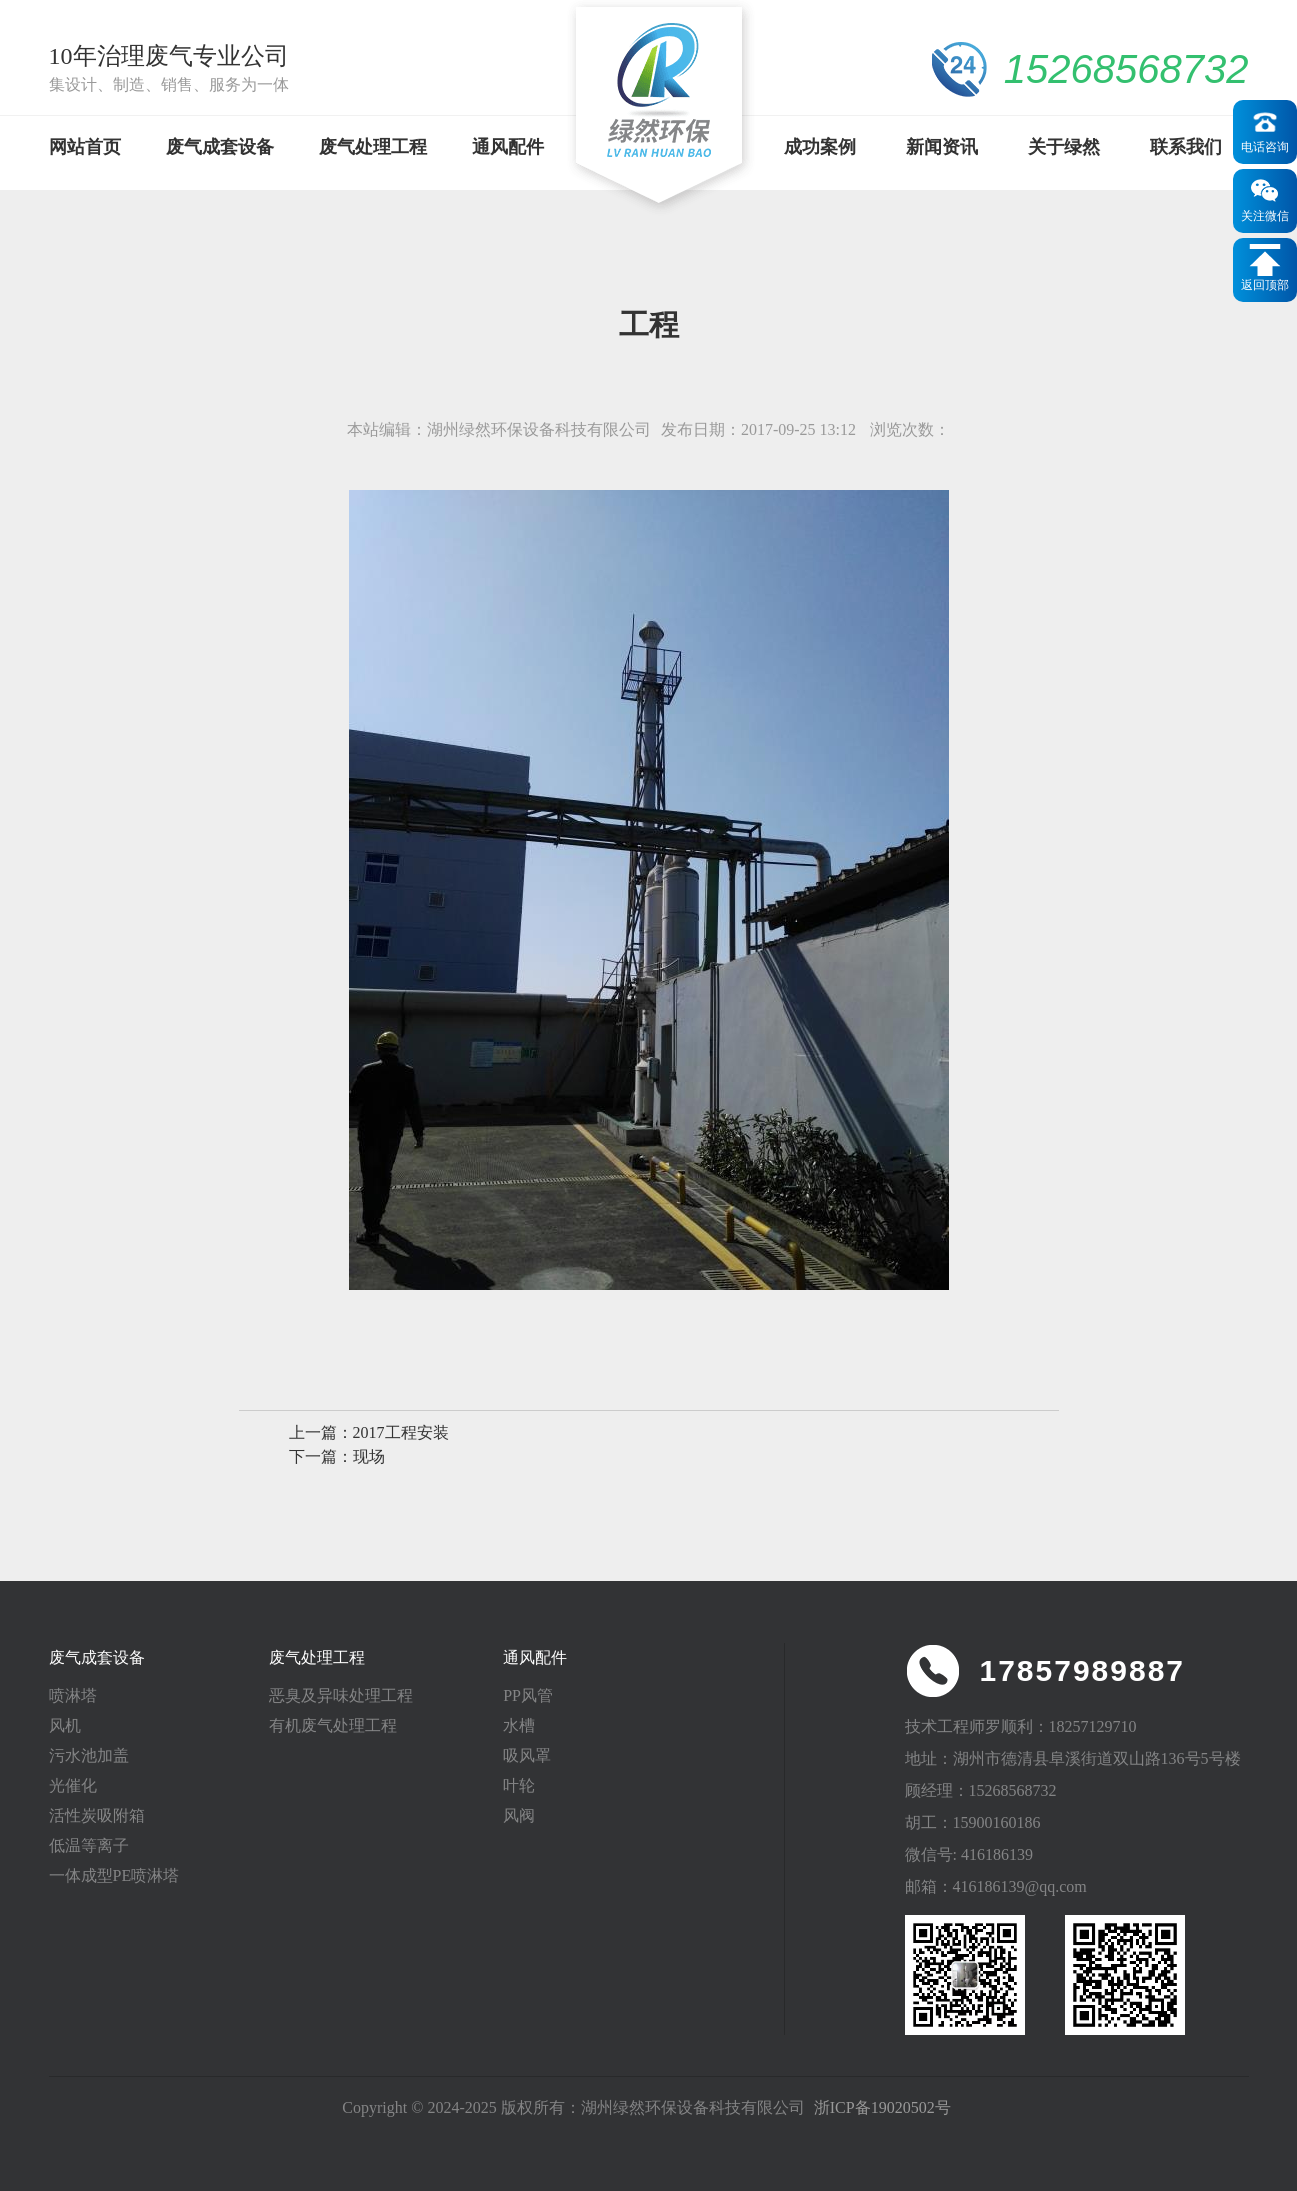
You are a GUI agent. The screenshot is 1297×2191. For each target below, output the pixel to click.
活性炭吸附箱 (97, 1815)
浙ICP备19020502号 (882, 2107)
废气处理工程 (373, 147)
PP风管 (528, 1695)
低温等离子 (89, 1845)
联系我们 (1186, 147)
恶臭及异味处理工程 (341, 1695)
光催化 (73, 1785)
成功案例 (820, 147)
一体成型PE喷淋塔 (114, 1875)
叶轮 (519, 1785)
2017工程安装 (401, 1432)
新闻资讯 (942, 147)
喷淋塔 (73, 1695)
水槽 (519, 1725)
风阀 (519, 1815)
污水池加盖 (89, 1755)
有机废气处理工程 (333, 1725)
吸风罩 (527, 1755)
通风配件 (508, 147)
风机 (65, 1725)
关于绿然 (1064, 147)
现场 (369, 1456)
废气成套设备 (220, 147)
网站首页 (85, 147)
